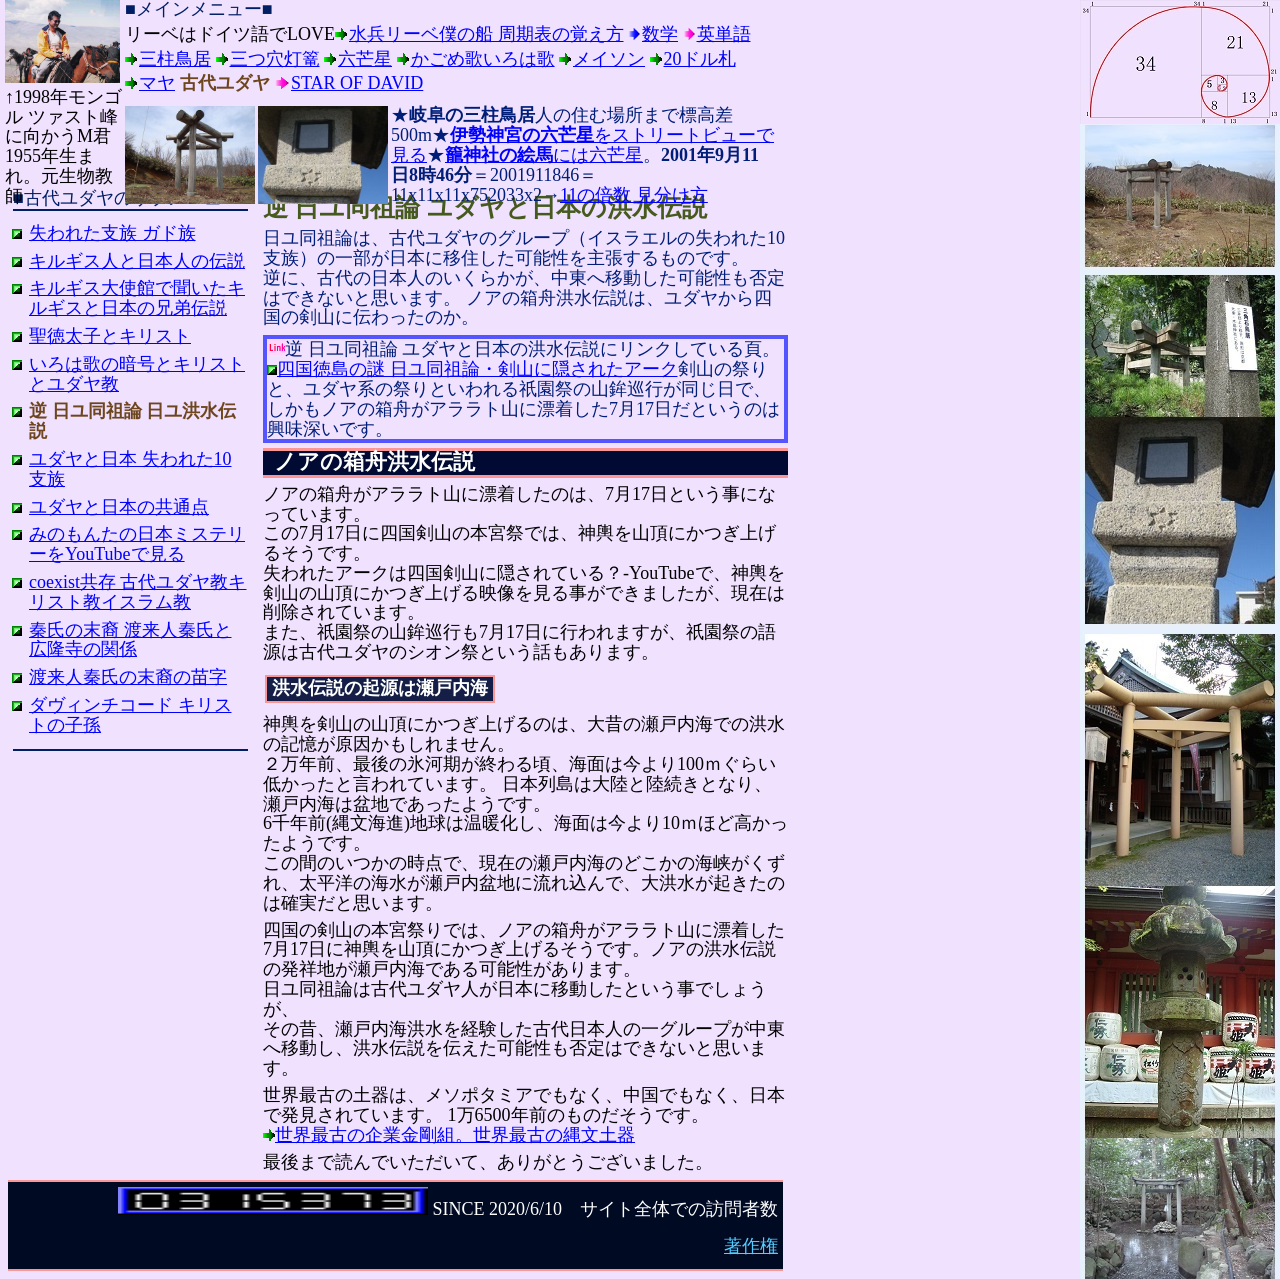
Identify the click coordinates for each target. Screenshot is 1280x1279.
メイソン (609, 59)
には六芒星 (544, 155)
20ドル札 (700, 59)
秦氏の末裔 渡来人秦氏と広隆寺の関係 (130, 640)
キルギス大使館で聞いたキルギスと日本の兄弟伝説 (137, 298)
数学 (660, 34)
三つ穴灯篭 (275, 59)
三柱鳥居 (175, 59)
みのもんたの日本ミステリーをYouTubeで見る (137, 544)
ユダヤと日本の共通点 (119, 507)
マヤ (157, 83)
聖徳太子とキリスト (110, 336)
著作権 (751, 1246)
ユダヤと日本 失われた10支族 (130, 469)
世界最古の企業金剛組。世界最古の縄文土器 (455, 1135)
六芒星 (365, 59)
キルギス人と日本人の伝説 (137, 261)
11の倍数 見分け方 (634, 195)
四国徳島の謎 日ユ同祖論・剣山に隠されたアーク (477, 369)
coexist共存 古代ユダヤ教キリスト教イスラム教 (138, 592)
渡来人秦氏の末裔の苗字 (128, 677)
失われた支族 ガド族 (112, 233)
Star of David (357, 83)
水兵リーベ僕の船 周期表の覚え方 (486, 34)
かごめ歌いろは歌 (483, 59)
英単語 (724, 34)
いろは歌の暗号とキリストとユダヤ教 (137, 374)
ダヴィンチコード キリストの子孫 (130, 715)
